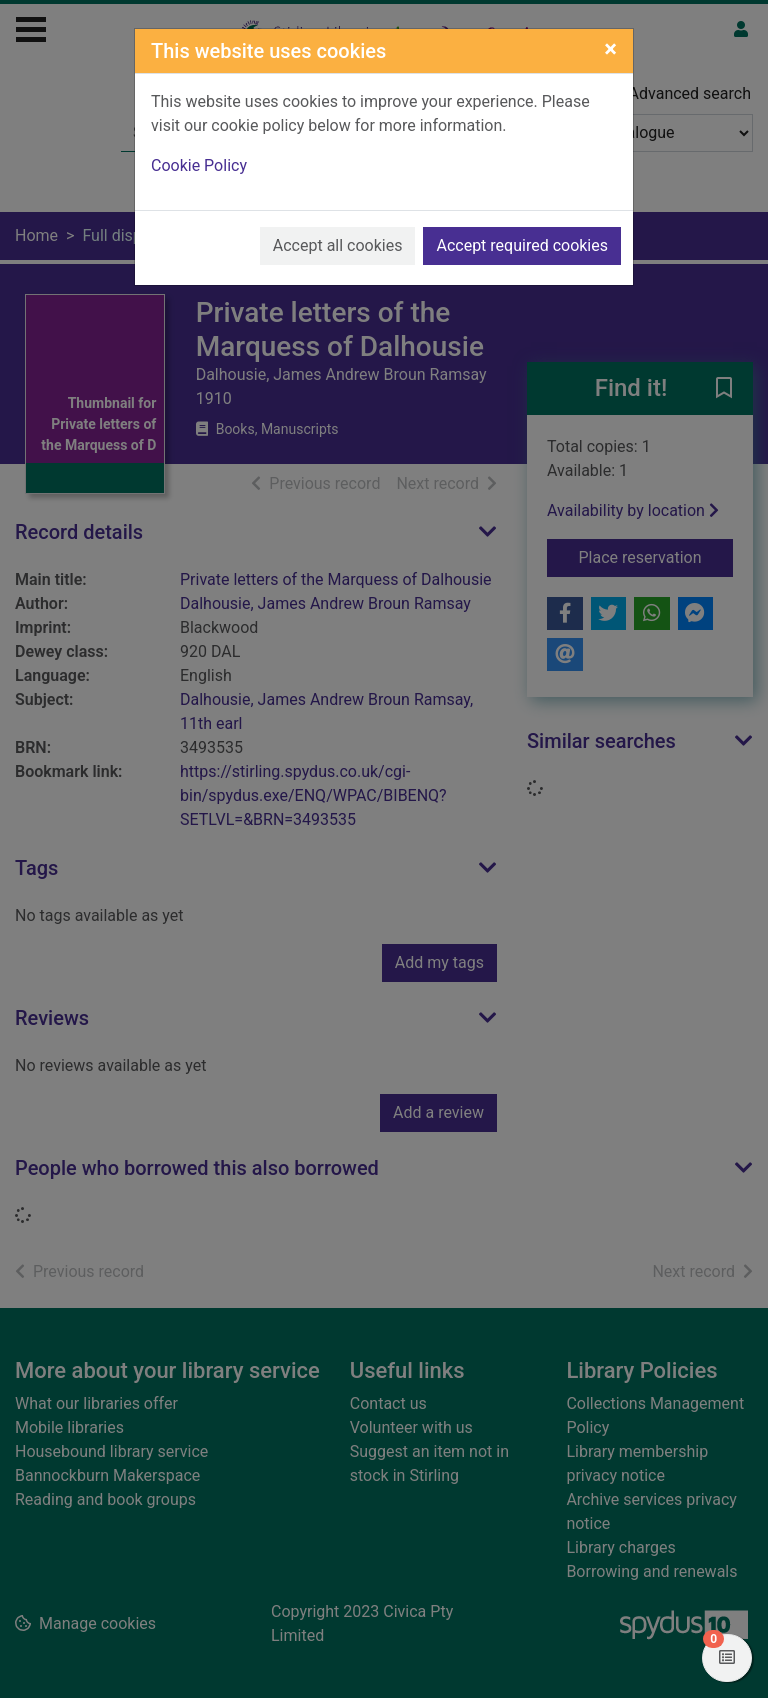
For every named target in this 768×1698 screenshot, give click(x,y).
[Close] (610, 49)
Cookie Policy (199, 165)
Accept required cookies (522, 245)
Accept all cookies (338, 245)
